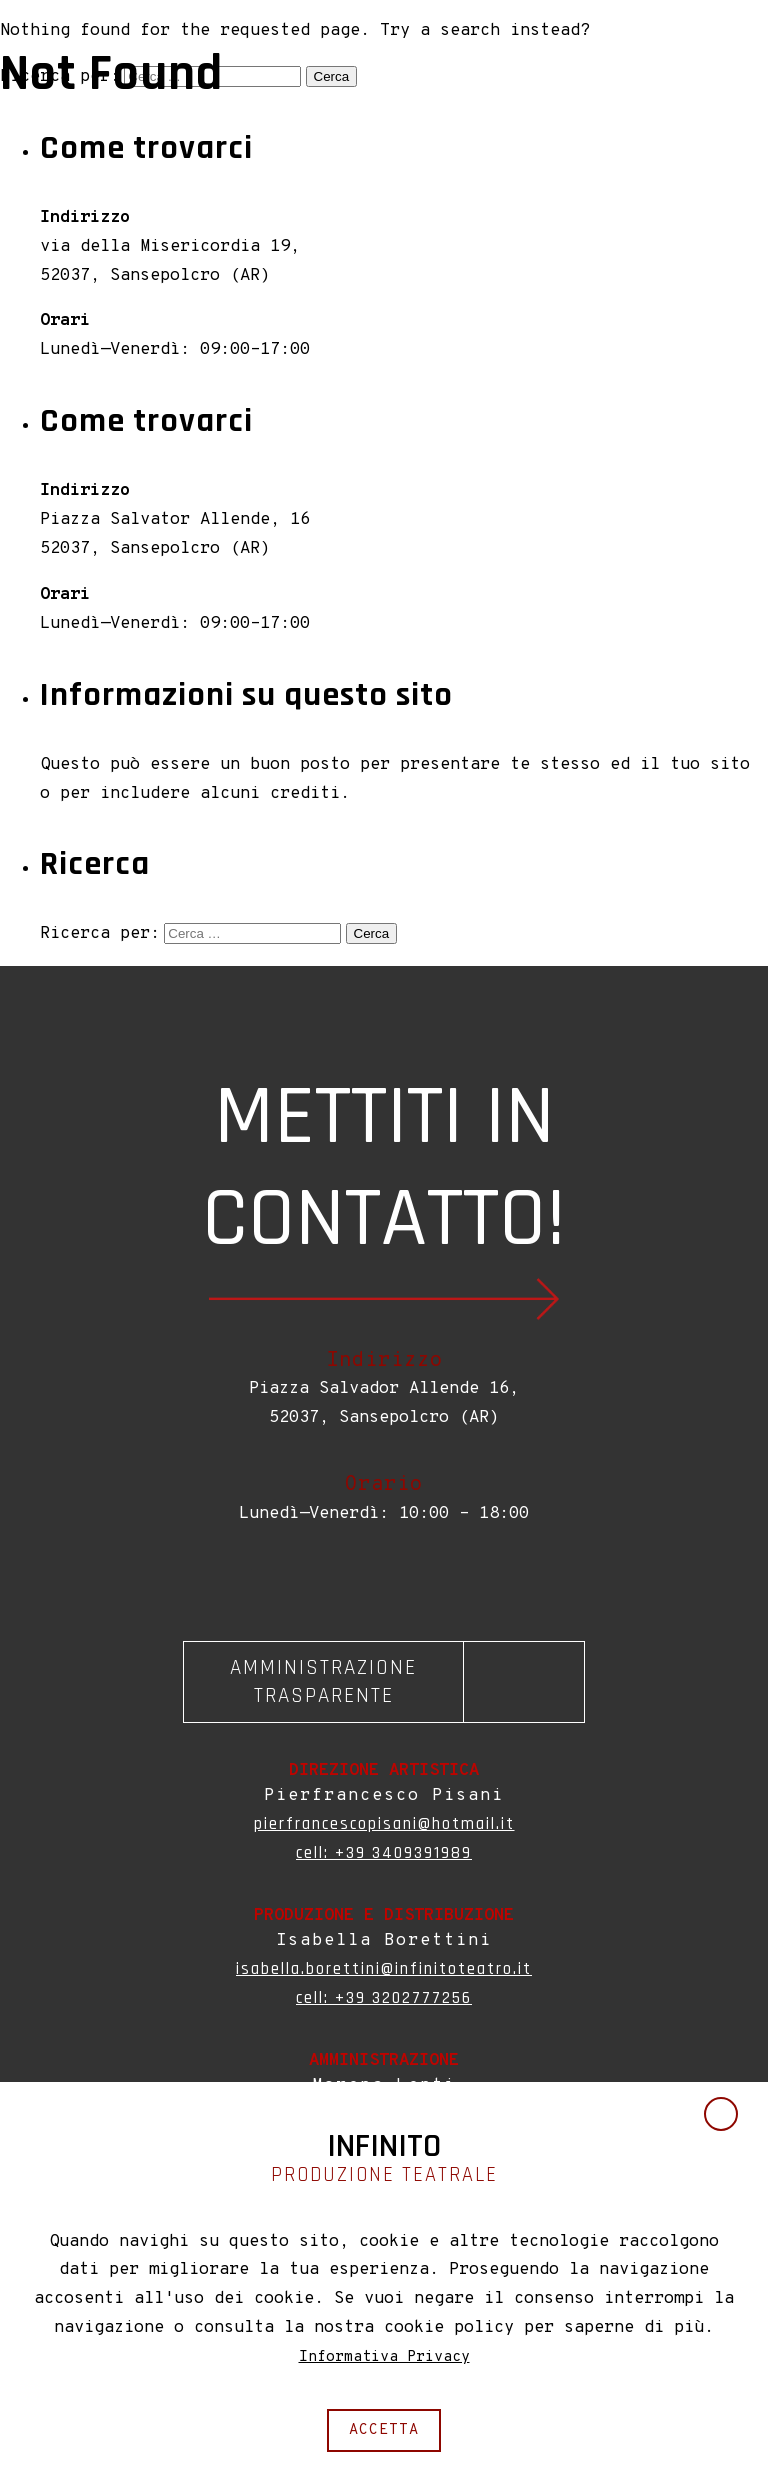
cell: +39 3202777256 (384, 2000)
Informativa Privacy (384, 2356)
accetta (384, 2429)
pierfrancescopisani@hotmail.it (384, 1826)
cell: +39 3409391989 (384, 1855)
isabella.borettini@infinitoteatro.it (384, 1971)
